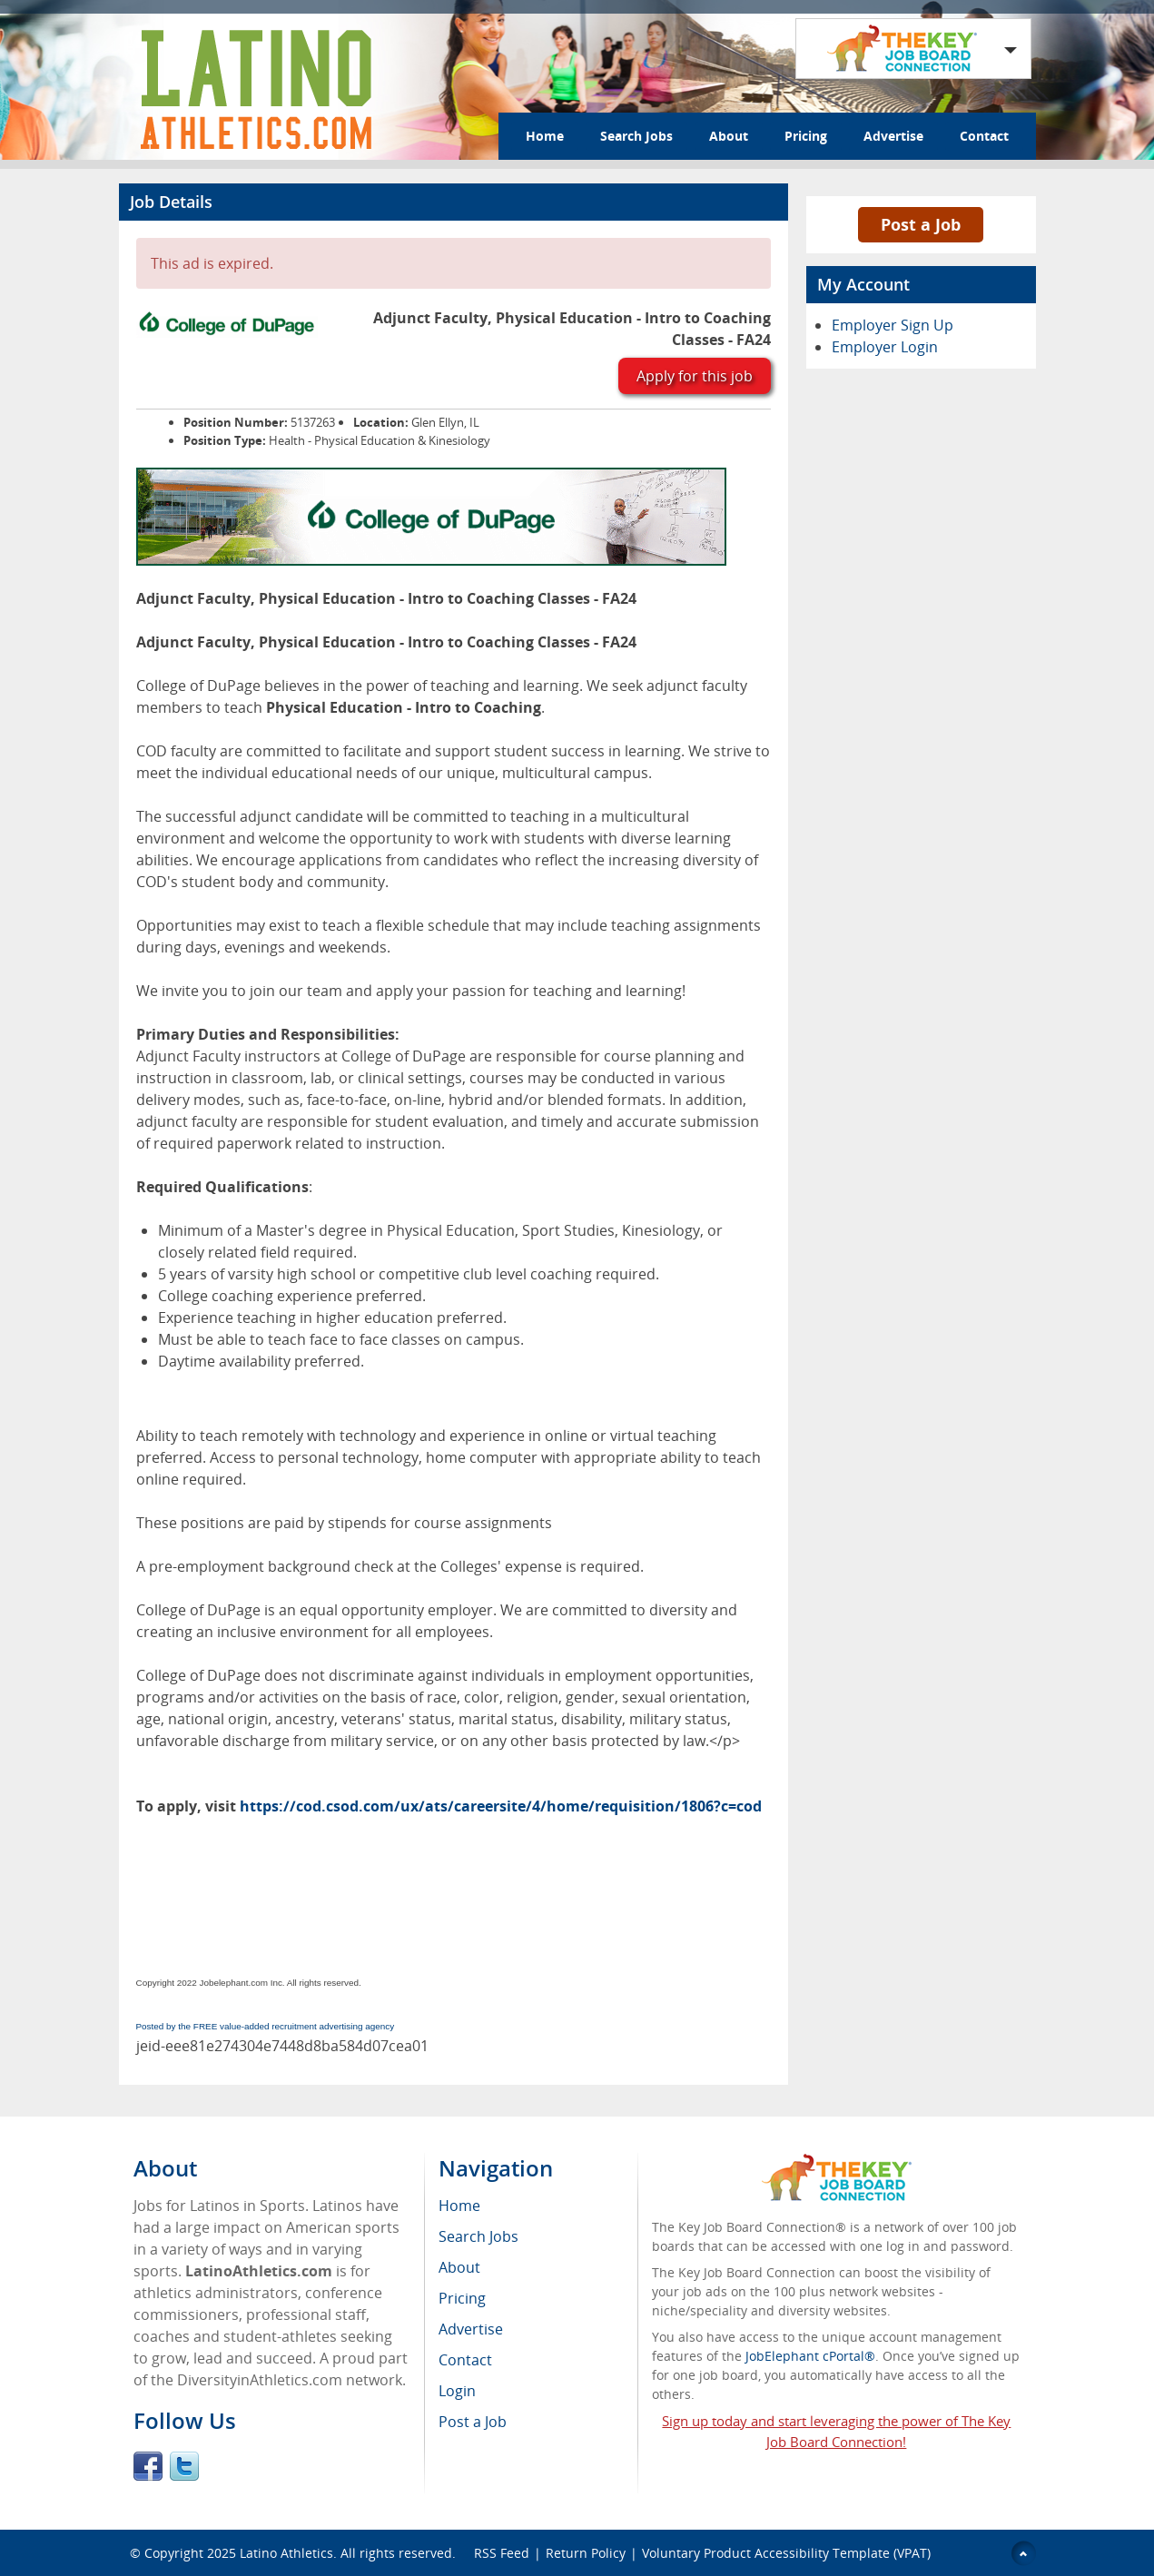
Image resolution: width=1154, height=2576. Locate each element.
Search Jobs (636, 135)
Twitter (184, 2466)
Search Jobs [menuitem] (478, 2236)
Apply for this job (694, 376)
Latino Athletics (286, 2552)
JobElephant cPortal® (810, 2355)
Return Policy (586, 2552)
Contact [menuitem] (465, 2360)
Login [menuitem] (457, 2391)
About (728, 135)
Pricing (805, 135)
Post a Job (921, 224)
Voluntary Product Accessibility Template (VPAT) (786, 2552)
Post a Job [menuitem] (473, 2422)
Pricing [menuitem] (462, 2298)
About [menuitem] (459, 2267)
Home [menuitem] (459, 2206)
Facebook (148, 2466)
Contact (984, 135)
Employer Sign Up (892, 325)
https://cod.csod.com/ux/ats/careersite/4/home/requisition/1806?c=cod (501, 1806)
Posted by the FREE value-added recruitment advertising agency (265, 2026)
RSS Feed (501, 2552)
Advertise (893, 135)
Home (545, 135)
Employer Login (885, 347)
